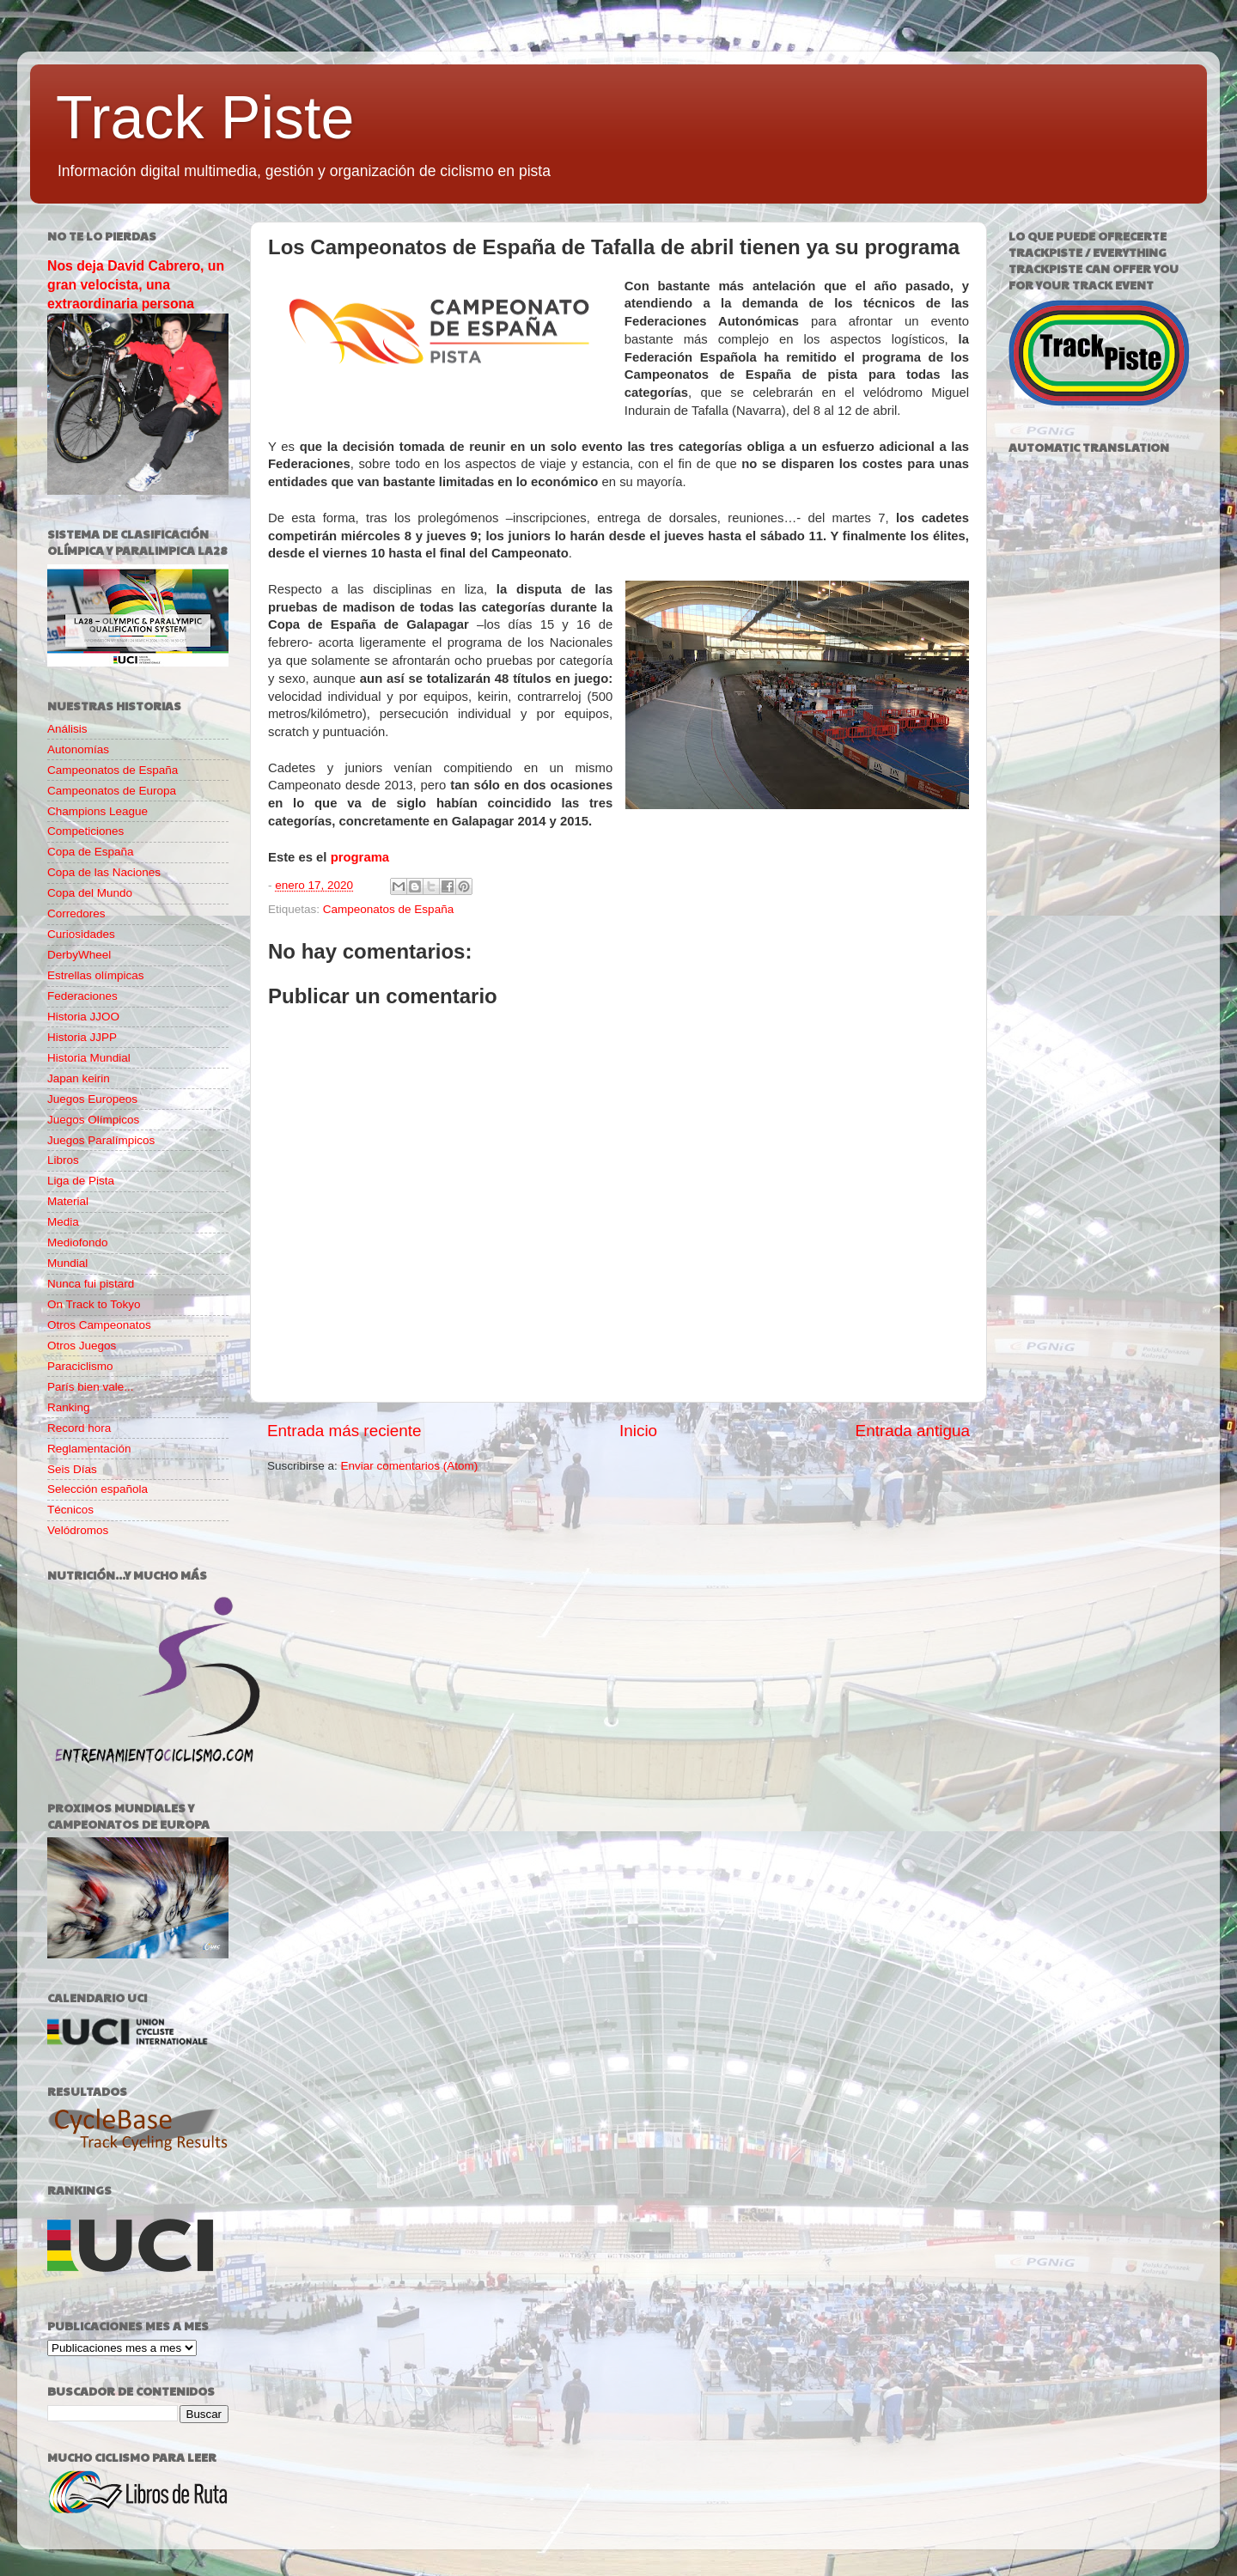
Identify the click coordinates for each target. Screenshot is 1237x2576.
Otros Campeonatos (99, 1324)
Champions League (97, 811)
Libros (63, 1160)
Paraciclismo (80, 1366)
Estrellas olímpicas (95, 975)
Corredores (76, 913)
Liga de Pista (80, 1180)
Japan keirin (78, 1078)
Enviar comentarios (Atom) (409, 1465)
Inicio (638, 1431)
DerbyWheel (79, 954)
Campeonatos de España (388, 909)
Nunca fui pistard (90, 1283)
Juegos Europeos (92, 1099)
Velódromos (77, 1530)
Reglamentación (89, 1448)
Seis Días (72, 1469)
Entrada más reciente (344, 1431)
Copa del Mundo (89, 892)
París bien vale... (90, 1386)
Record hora (79, 1428)
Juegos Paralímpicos (101, 1140)
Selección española (97, 1489)
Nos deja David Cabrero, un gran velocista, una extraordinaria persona (135, 285)
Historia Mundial (89, 1057)
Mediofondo (77, 1242)
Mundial (67, 1263)
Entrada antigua (913, 1431)
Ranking (68, 1407)
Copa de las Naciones (104, 872)
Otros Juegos (81, 1345)
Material (67, 1201)
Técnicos (70, 1509)
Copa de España (90, 851)
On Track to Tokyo (94, 1304)
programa (360, 857)
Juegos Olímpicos (93, 1119)
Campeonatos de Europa (111, 790)
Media (63, 1221)
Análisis (67, 728)
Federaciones (82, 996)
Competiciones (85, 831)
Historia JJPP (82, 1037)
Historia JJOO (83, 1016)
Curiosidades (81, 934)
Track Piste (205, 117)
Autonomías (78, 749)
